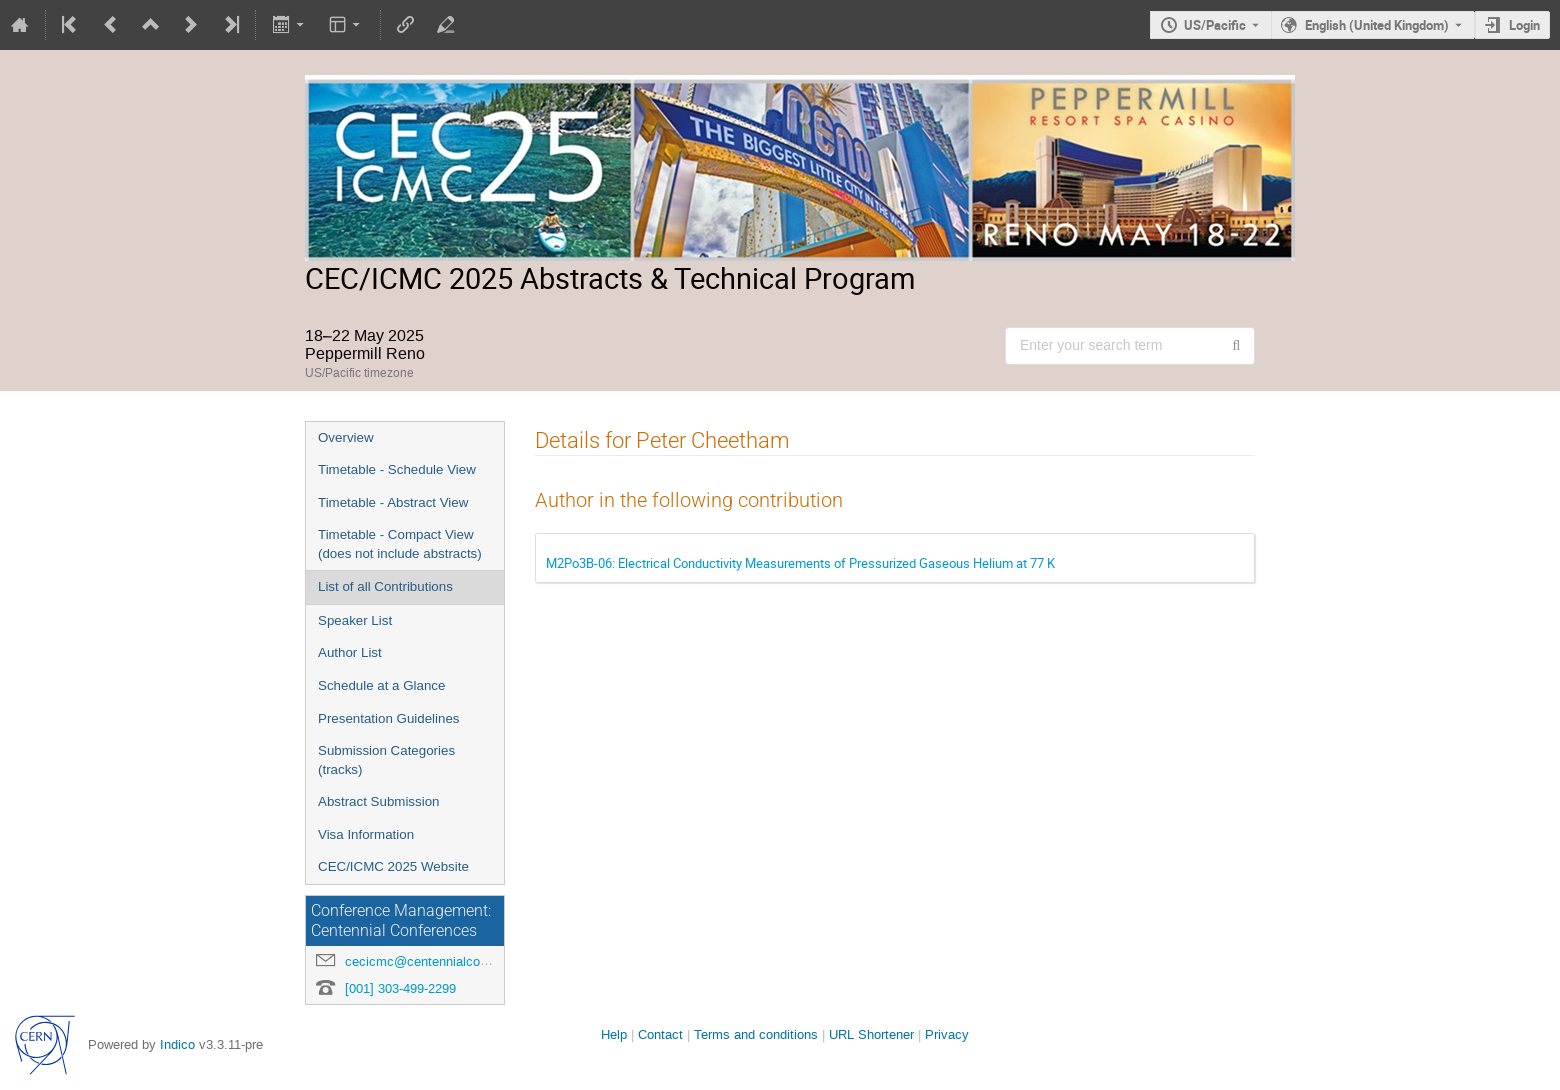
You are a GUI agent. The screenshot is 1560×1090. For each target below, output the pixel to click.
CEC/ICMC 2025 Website (393, 866)
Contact (660, 1034)
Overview (346, 437)
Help (614, 1034)
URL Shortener (871, 1034)
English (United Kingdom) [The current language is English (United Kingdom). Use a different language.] (1377, 25)
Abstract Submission (378, 801)
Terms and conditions (756, 1034)
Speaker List (355, 620)
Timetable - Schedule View (397, 469)
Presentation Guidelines (389, 718)
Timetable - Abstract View (393, 502)
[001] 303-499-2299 (400, 988)
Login (1524, 25)
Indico (177, 1044)
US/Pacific (1215, 25)
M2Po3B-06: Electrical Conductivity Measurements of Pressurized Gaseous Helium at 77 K (800, 563)
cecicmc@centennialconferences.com (455, 961)
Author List (350, 652)
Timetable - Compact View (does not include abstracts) (400, 544)
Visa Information (366, 834)
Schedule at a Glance (381, 685)
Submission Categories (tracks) (386, 760)
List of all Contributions (385, 586)
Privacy (947, 1034)
